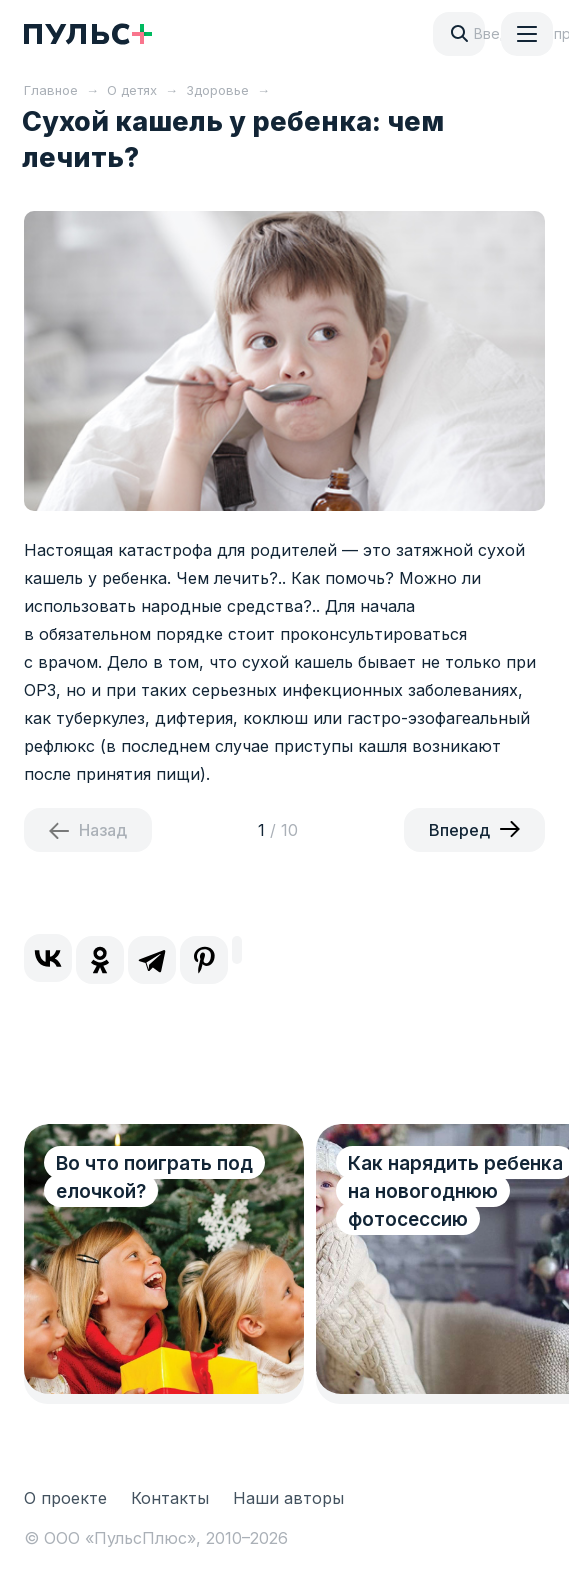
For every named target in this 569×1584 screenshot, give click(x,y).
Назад (103, 830)
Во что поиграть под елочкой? (154, 1177)
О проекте (65, 1498)
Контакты (170, 1498)
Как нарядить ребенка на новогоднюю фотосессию (455, 1191)
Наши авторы (288, 1498)
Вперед (459, 830)
